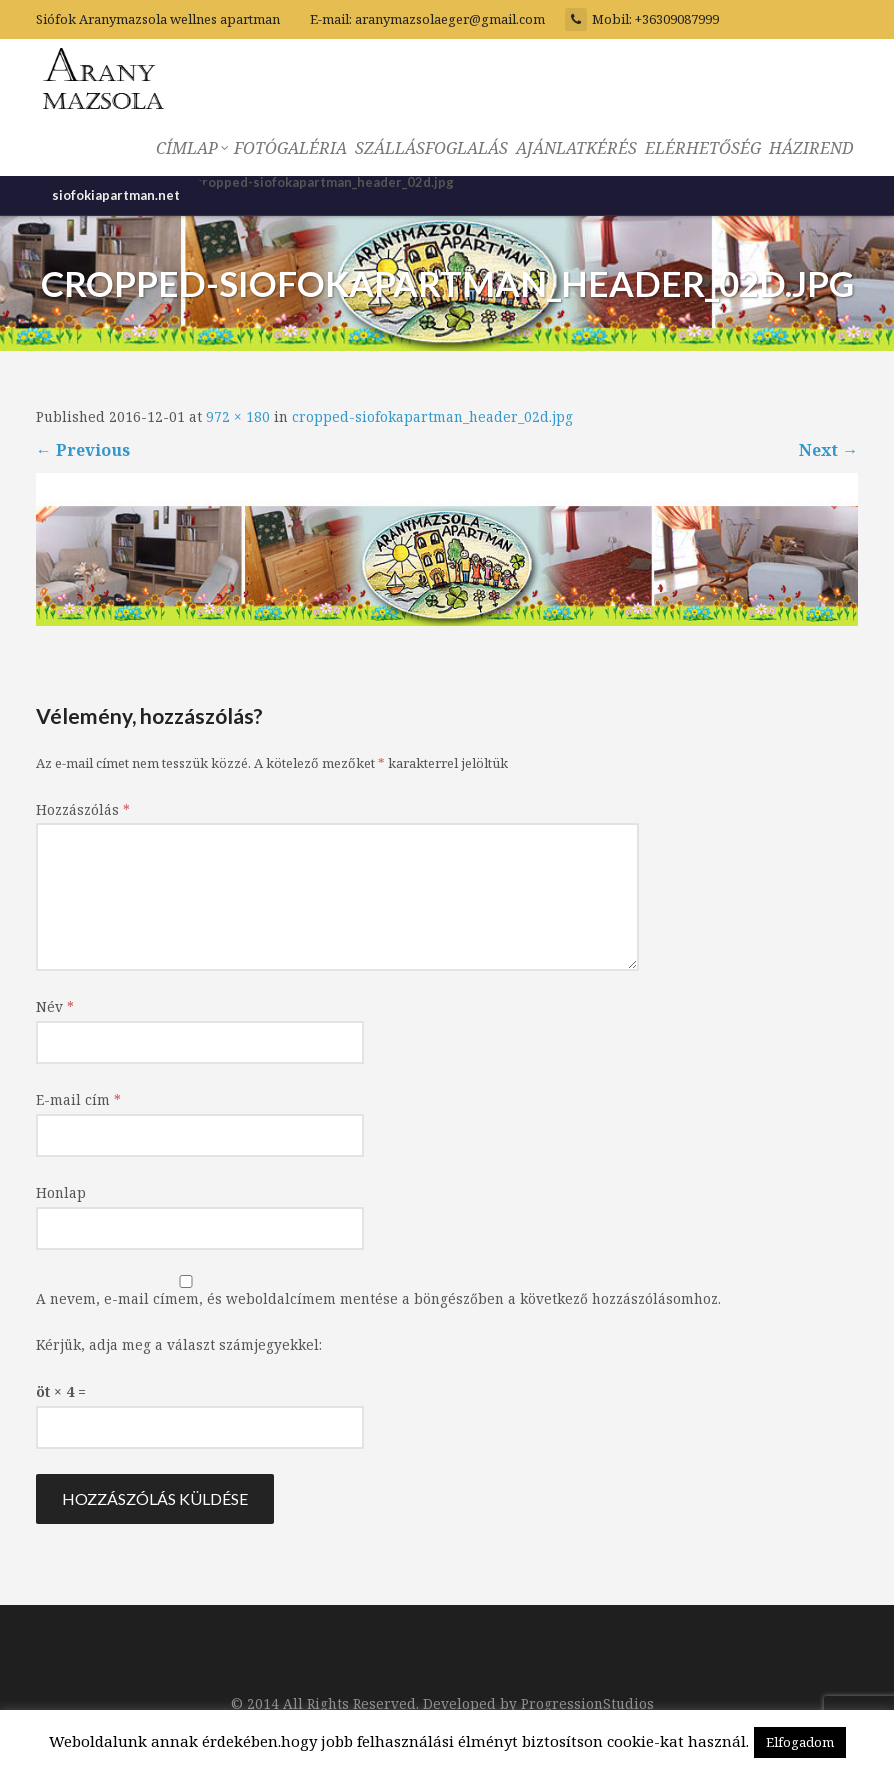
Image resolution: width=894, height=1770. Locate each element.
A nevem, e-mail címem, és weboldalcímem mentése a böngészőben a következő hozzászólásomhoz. (378, 1298)
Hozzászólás (83, 809)
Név (55, 1006)
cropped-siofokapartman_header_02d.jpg (432, 416)
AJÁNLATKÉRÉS (576, 148)
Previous (83, 450)
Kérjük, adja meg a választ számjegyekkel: (179, 1344)
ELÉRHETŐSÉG (703, 148)
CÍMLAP (191, 148)
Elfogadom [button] (800, 1742)
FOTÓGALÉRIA (290, 148)
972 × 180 (238, 416)
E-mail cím (78, 1099)
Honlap (61, 1192)
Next (828, 450)
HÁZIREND (811, 148)
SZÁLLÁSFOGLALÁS (431, 148)
